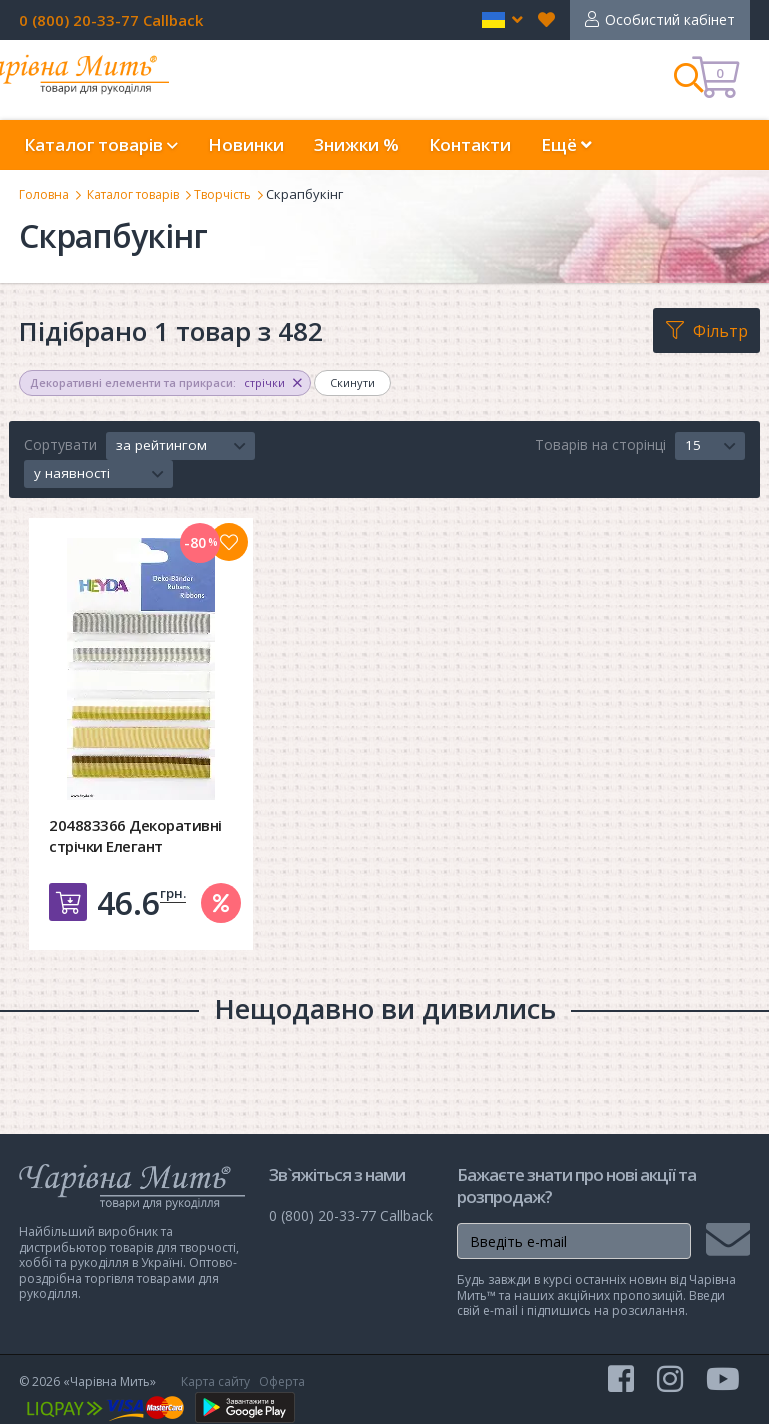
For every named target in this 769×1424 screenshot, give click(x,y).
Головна (45, 194)
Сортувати (60, 444)
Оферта (282, 1381)
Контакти (470, 144)
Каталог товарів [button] (101, 144)
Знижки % (356, 144)
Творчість (240, 194)
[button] (502, 20)
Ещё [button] (566, 144)
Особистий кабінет (670, 19)
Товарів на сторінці (600, 444)
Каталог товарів (142, 194)
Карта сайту (215, 1381)
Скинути (352, 382)
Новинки (246, 144)
